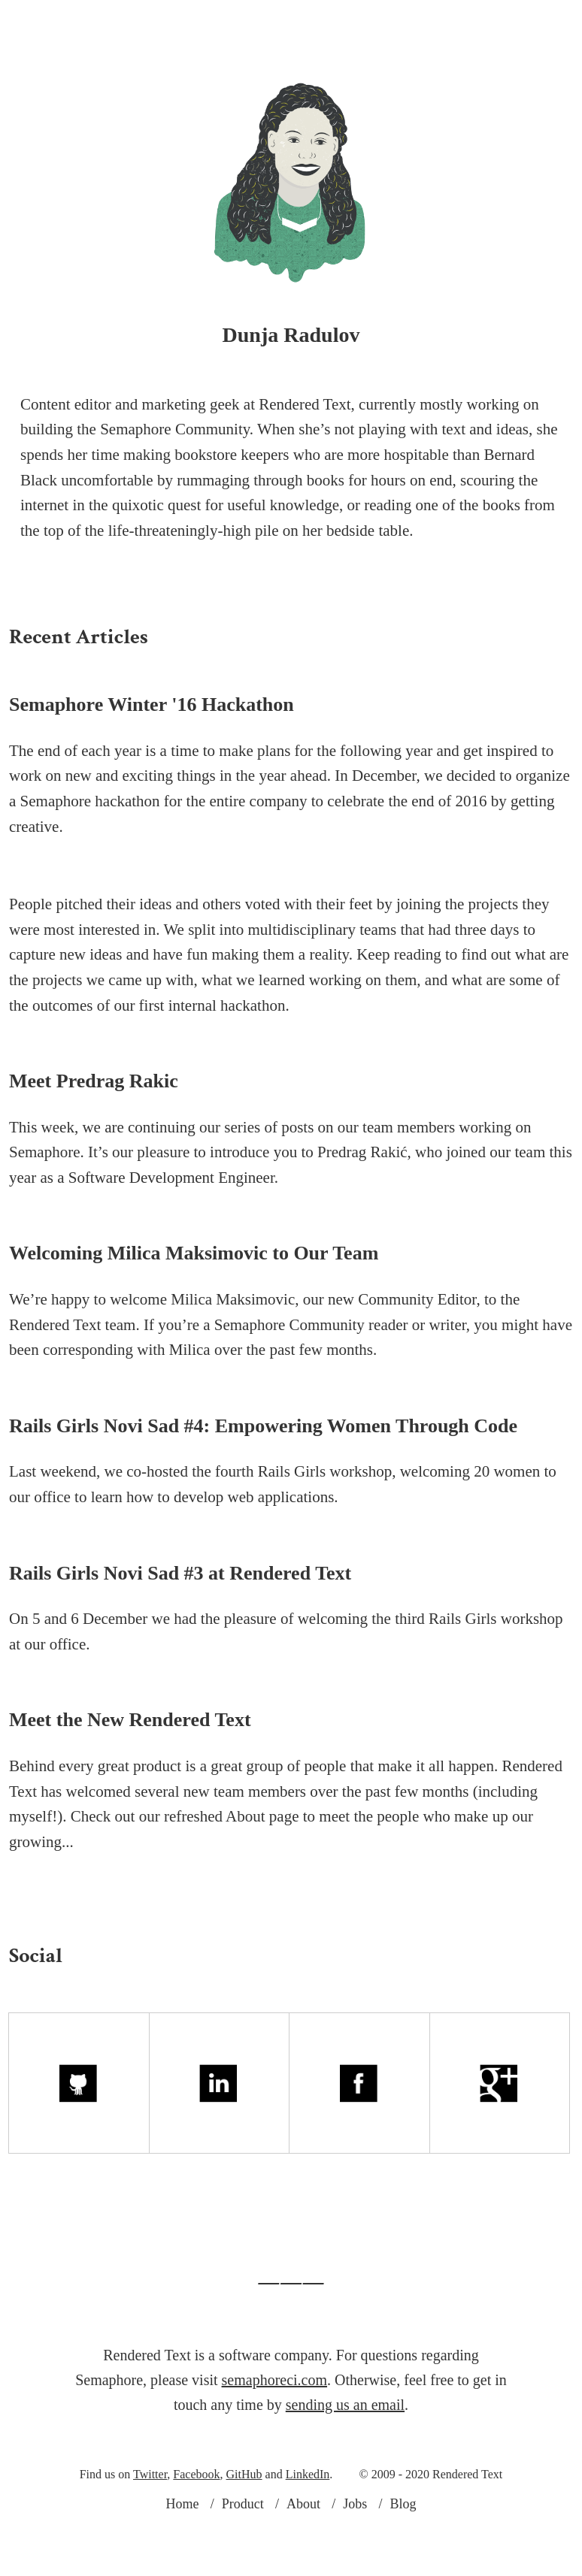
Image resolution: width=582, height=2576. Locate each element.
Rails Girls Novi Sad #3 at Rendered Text (180, 1626)
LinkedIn (308, 2526)
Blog (441, 23)
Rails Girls (292, 1524)
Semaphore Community (289, 1377)
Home (182, 2556)
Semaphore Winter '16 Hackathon (151, 757)
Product (151, 23)
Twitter (150, 2526)
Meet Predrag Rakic (93, 1133)
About (231, 23)
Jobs (379, 23)
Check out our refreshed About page (185, 1869)
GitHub (244, 2526)
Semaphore (55, 854)
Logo (309, 23)
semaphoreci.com (275, 2432)
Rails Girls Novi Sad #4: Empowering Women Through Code (263, 1478)
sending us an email (345, 2457)
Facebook (196, 2526)
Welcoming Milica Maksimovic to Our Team (193, 1306)
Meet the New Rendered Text (130, 1772)
